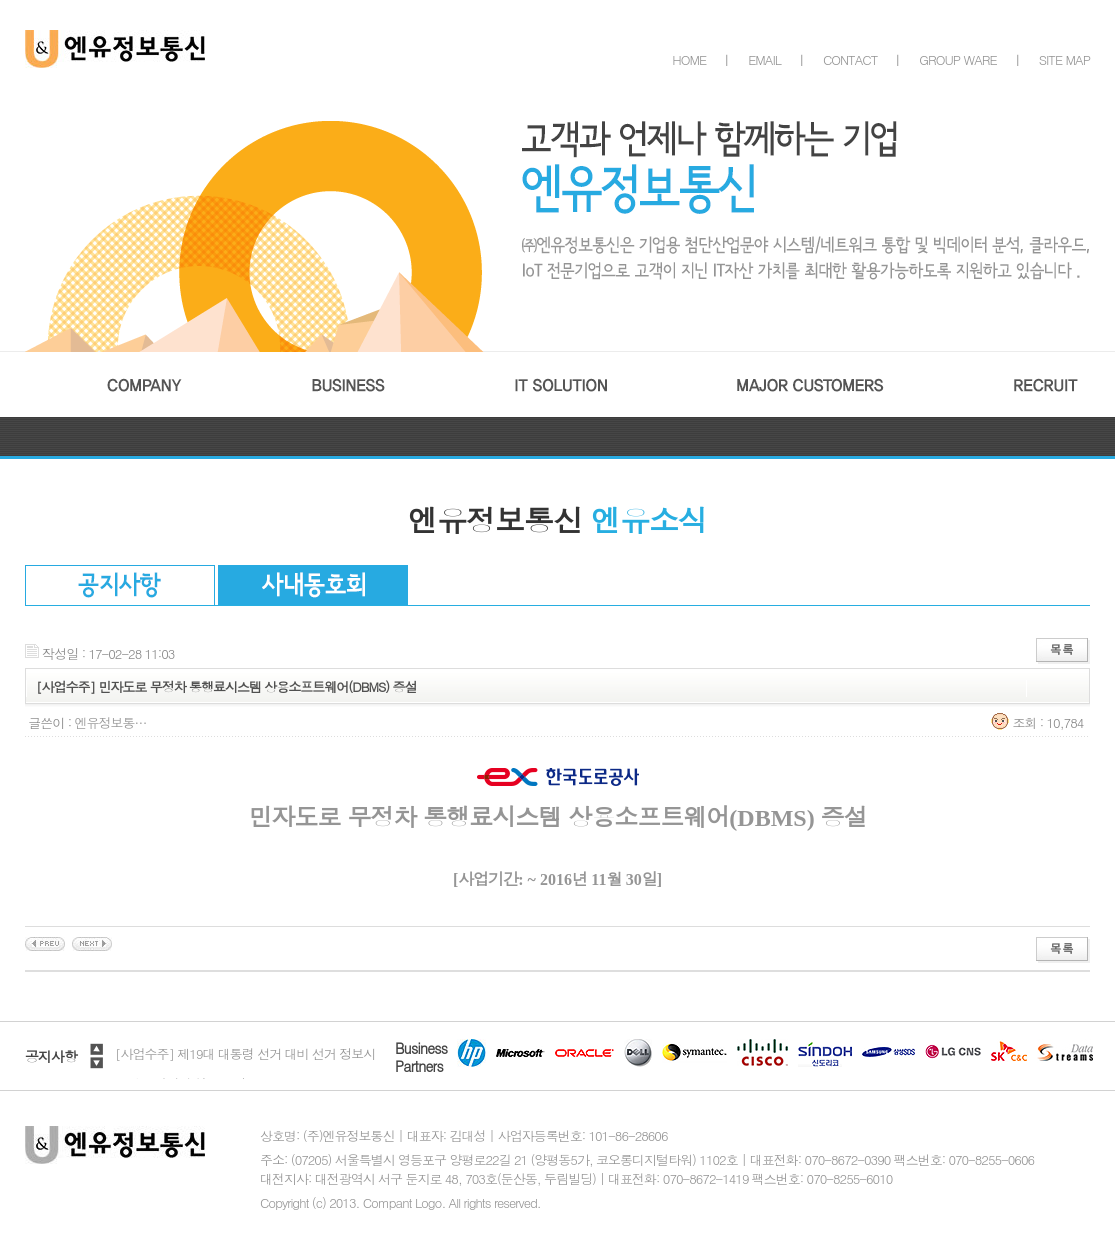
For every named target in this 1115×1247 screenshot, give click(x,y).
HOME (689, 59)
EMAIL (764, 59)
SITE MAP (1064, 59)
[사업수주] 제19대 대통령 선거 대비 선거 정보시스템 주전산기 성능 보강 (245, 1068)
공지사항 (51, 1056)
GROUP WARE (957, 59)
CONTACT (850, 59)
